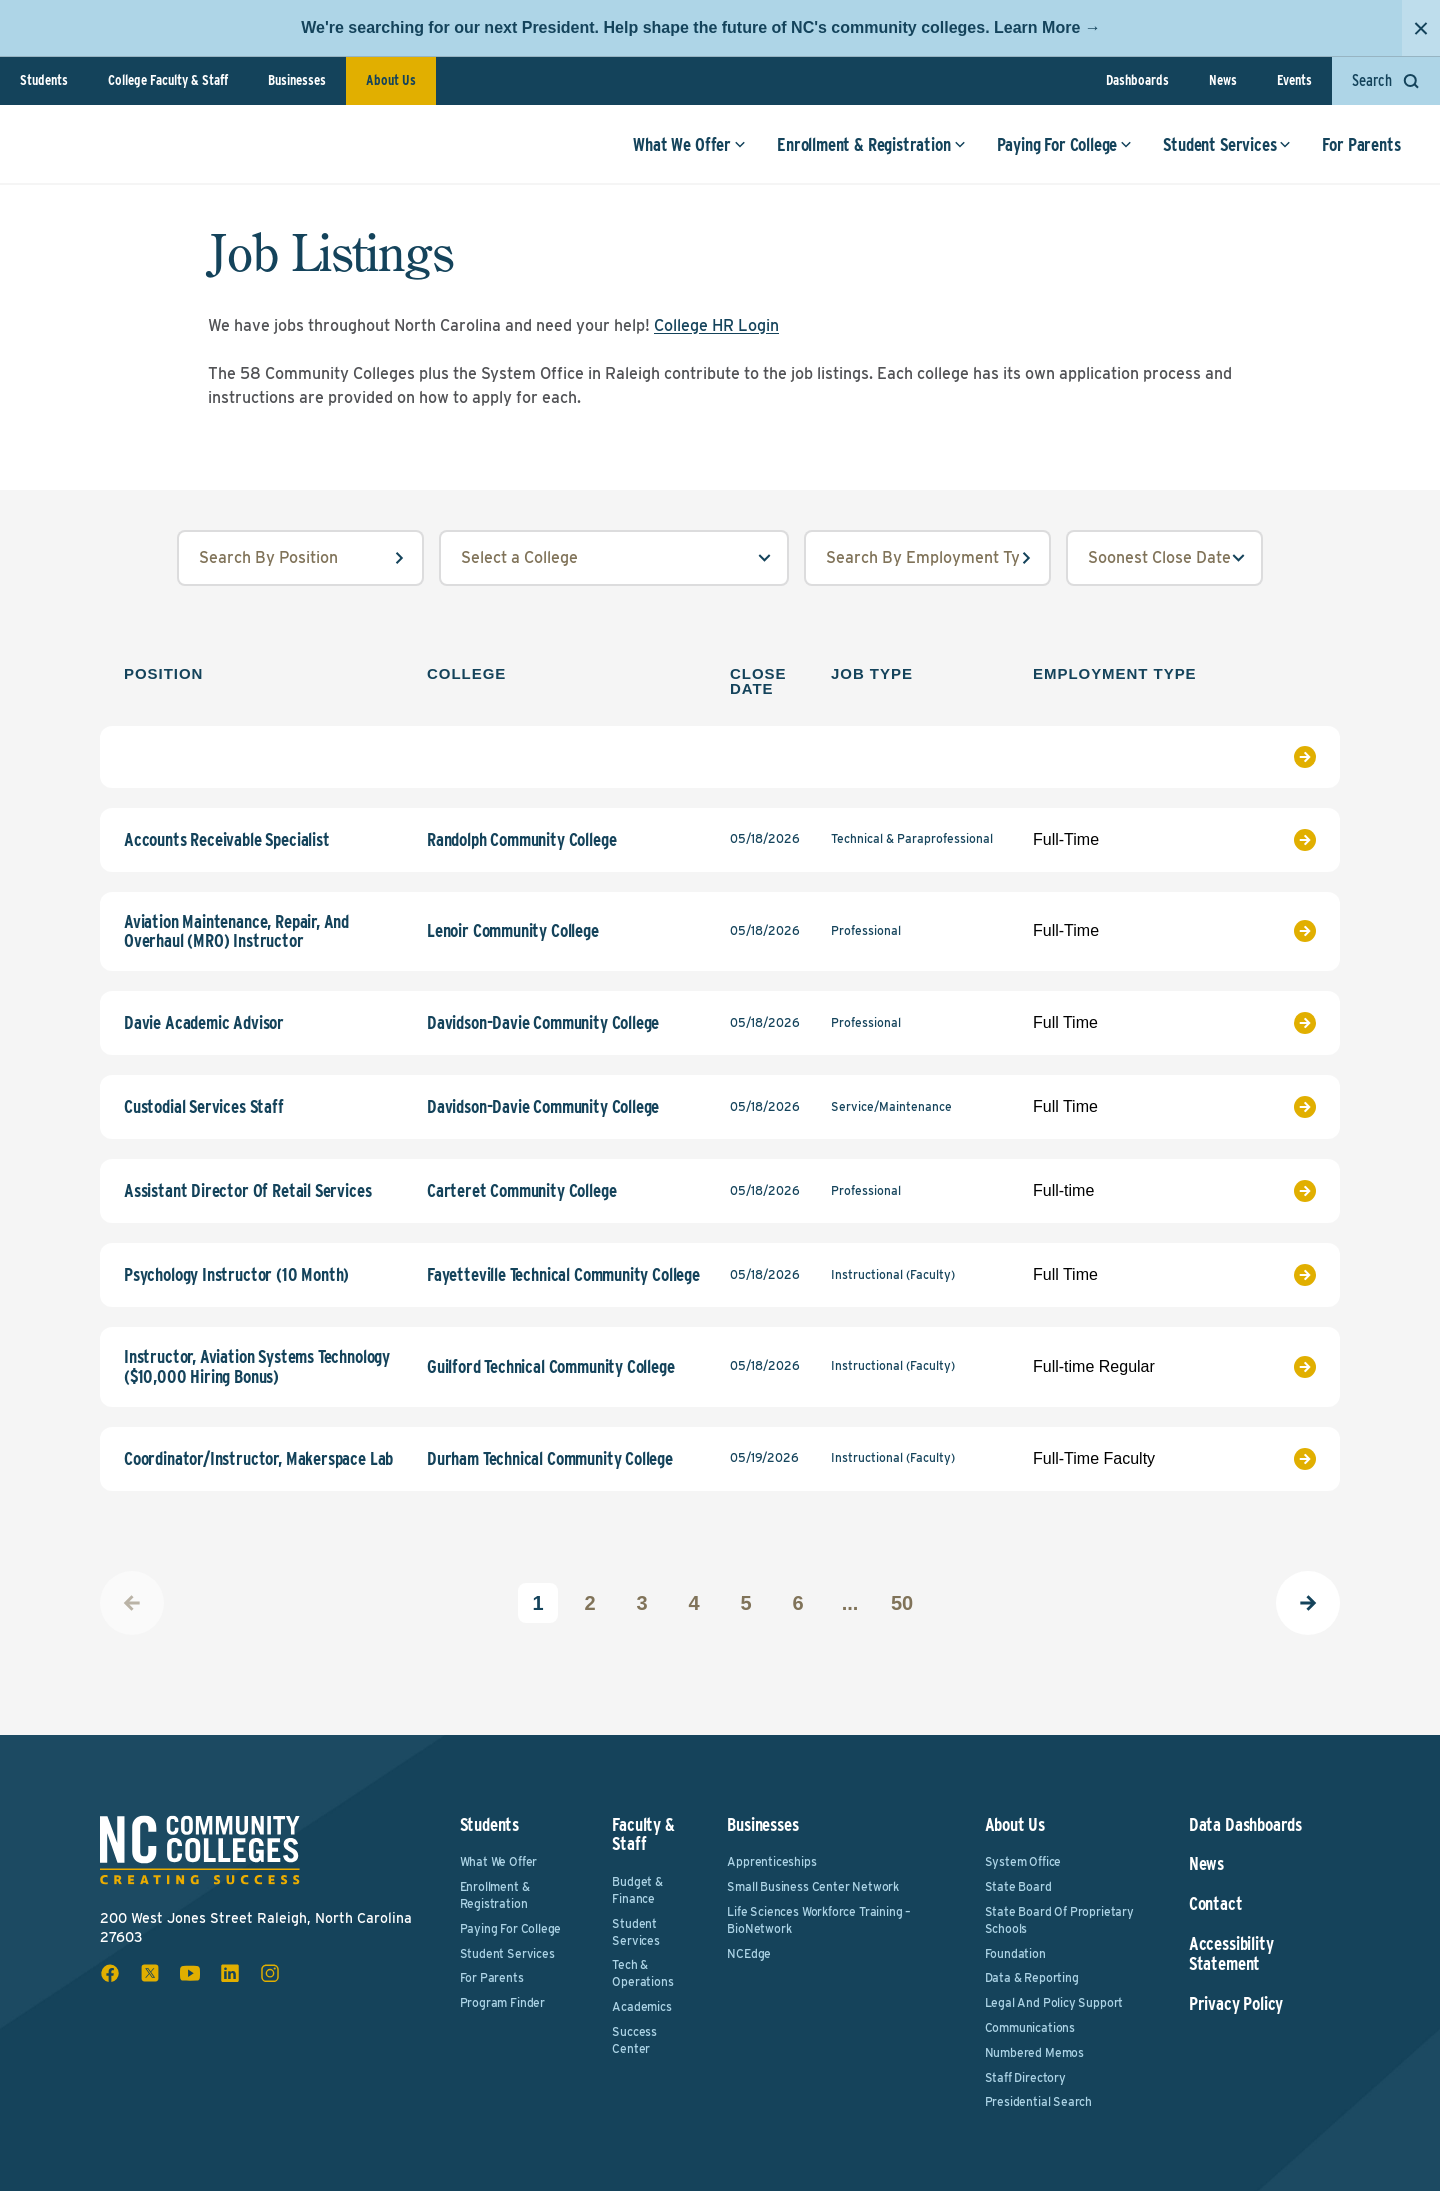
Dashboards (1137, 80)
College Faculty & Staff (168, 80)
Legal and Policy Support (1054, 2002)
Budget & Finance (637, 1890)
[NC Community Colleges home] (104, 154)
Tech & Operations (642, 1973)
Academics (641, 2006)
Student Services (1219, 154)
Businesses (297, 80)
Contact (1216, 1904)
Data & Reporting (1032, 1977)
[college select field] (614, 558)
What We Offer (681, 154)
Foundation (1015, 1953)
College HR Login (716, 325)
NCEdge (749, 1953)
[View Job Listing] (1275, 757)
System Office (1023, 1861)
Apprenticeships (771, 1861)
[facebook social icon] (110, 1973)
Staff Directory (1025, 2077)
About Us (391, 80)
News (1223, 80)
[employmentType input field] (927, 558)
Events (1294, 80)
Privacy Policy (1236, 2004)
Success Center (634, 2040)
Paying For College (1056, 154)
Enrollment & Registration (863, 154)
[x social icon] (150, 1973)
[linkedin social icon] (230, 1973)
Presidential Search (1039, 2101)
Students (44, 80)
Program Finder (502, 2002)
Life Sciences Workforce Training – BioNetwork (819, 1920)
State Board (1018, 1886)
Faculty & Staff (643, 1834)
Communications (1030, 2027)
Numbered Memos (1034, 2052)
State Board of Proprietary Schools (1059, 1920)
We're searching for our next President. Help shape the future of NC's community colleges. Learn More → (700, 27)
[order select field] (1164, 558)
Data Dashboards (1245, 1825)
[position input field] (300, 558)
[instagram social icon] (270, 1973)
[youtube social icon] (190, 1973)
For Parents (1353, 154)
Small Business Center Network (813, 1886)
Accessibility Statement (1231, 1954)
